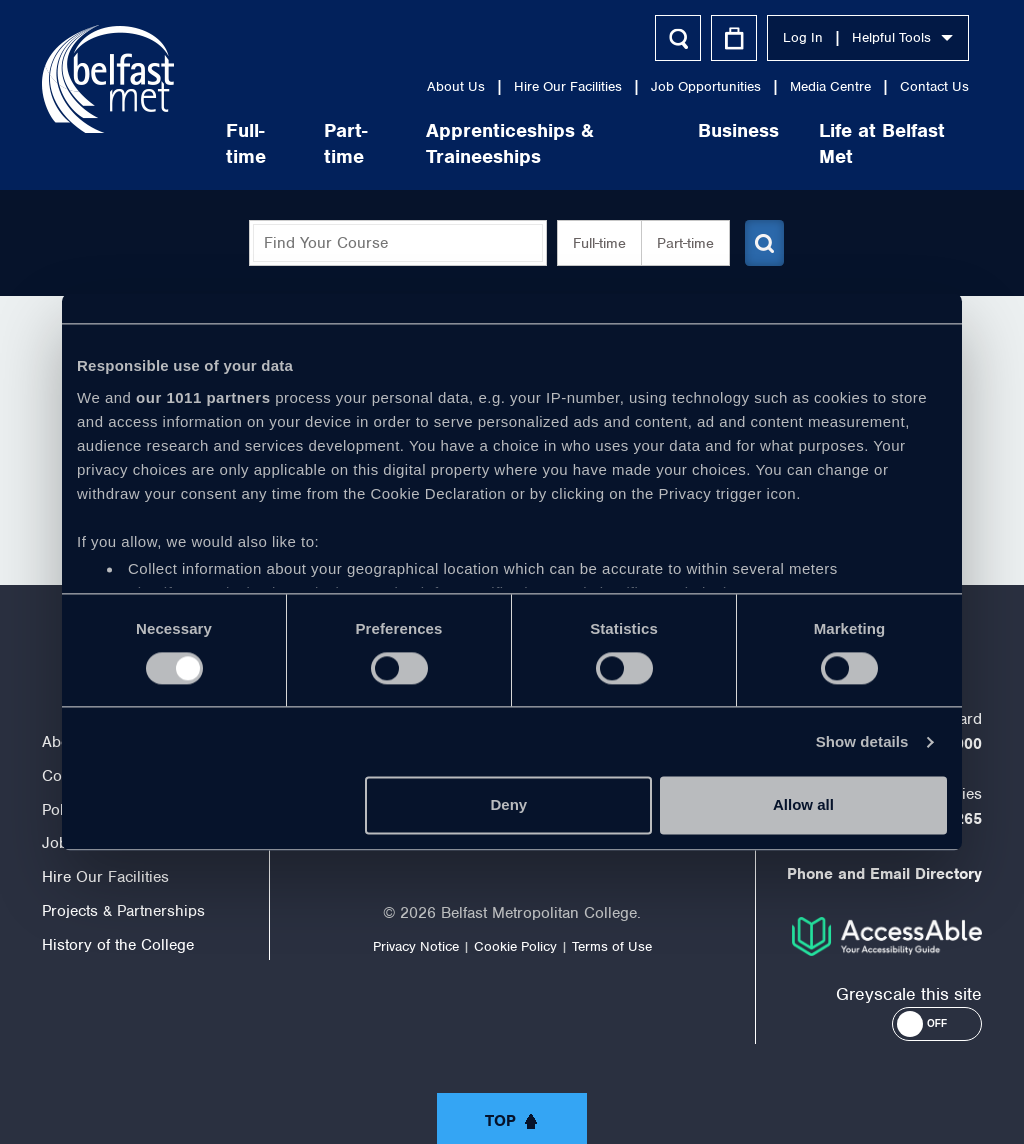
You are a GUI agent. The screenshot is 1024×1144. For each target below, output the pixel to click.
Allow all (803, 805)
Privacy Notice (416, 946)
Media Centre (828, 86)
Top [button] (500, 1121)
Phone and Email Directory (884, 874)
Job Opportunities (704, 86)
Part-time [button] (677, 243)
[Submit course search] (760, 243)
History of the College (118, 945)
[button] (937, 1024)
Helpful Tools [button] (900, 37)
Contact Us (932, 86)
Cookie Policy (515, 946)
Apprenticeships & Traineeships (508, 143)
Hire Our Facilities (566, 86)
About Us (454, 86)
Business (736, 130)
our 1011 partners (203, 397)
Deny (509, 805)
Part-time (343, 143)
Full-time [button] (591, 243)
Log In (801, 37)
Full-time (244, 143)
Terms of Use (612, 946)
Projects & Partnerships (123, 911)
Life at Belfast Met (880, 143)
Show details (862, 741)
